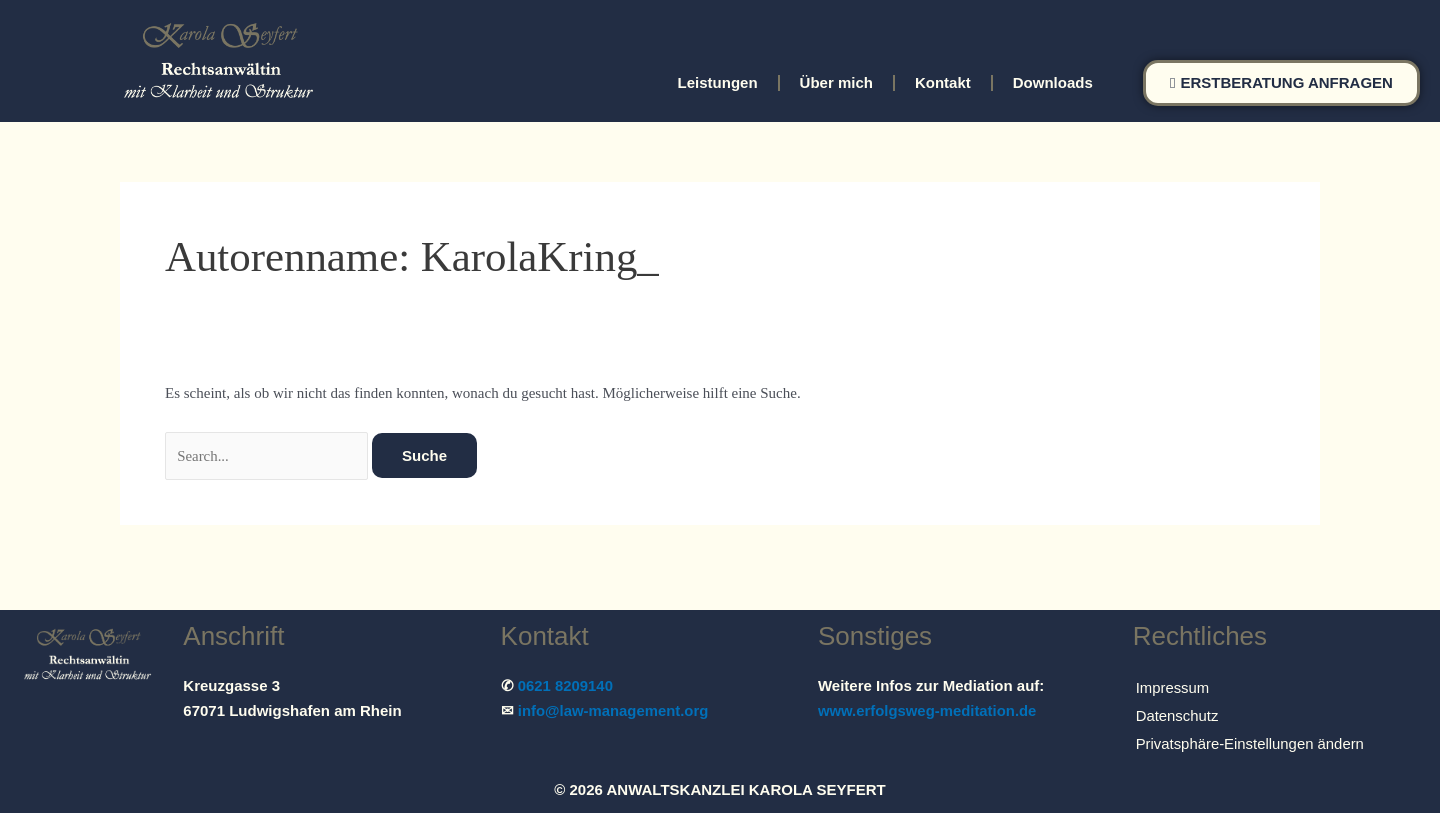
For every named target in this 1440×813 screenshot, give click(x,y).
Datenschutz (1177, 715)
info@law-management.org (614, 710)
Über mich (836, 82)
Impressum (1173, 687)
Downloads (1053, 82)
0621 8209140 (566, 685)
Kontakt (943, 82)
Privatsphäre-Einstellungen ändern (1251, 743)
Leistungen (718, 82)
